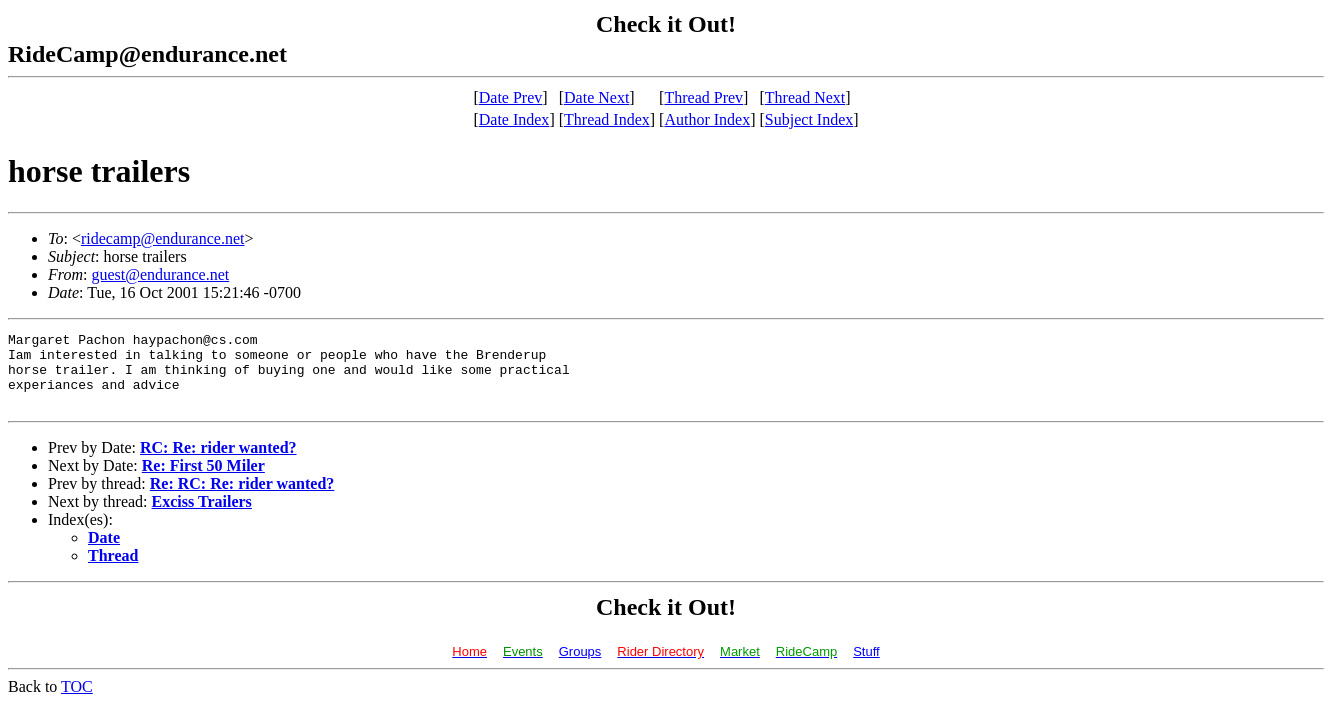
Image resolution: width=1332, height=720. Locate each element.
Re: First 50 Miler (203, 480)
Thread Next (805, 97)
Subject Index (809, 119)
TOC (77, 701)
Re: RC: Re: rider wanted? (242, 498)
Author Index (707, 119)
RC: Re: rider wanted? (218, 462)
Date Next (596, 97)
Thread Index (607, 119)
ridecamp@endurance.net (163, 238)
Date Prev (511, 97)
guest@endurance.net (160, 274)
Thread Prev (703, 97)
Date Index (514, 119)
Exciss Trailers (202, 516)
